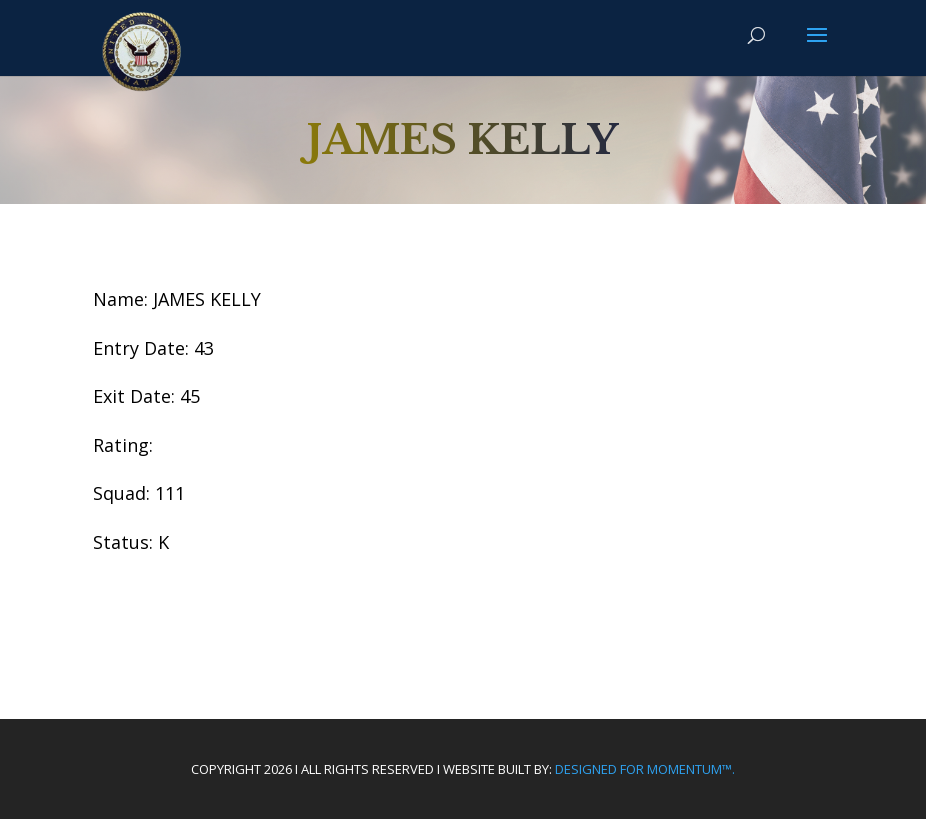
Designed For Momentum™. (645, 769)
